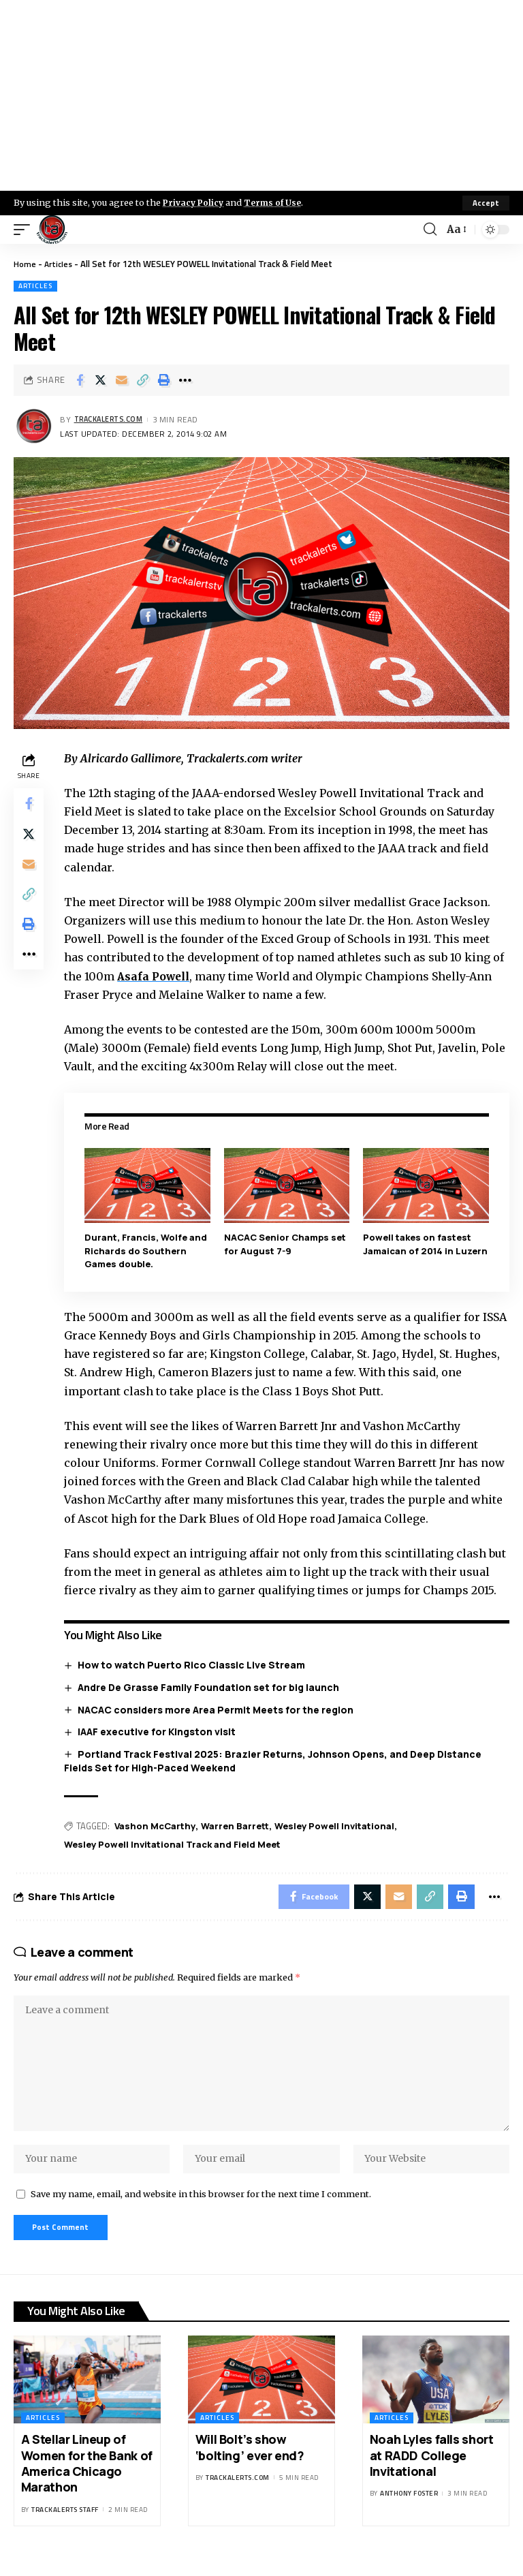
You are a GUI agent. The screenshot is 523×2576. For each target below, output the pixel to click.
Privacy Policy (195, 202)
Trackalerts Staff (65, 2525)
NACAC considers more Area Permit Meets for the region (218, 1709)
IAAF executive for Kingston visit (159, 1730)
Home (25, 263)
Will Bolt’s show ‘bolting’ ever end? (249, 2463)
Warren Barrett (238, 1826)
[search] (429, 229)
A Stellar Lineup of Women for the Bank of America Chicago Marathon (87, 2479)
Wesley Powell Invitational (337, 1826)
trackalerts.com (111, 419)
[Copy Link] (143, 380)
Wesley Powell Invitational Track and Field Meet (175, 1843)
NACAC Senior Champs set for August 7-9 (286, 1244)
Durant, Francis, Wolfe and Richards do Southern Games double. (148, 1250)
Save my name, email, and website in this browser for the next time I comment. (201, 2206)
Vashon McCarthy (157, 1826)
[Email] (121, 380)
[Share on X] (100, 380)
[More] (185, 380)
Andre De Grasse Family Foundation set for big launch (211, 1686)
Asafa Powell (157, 976)
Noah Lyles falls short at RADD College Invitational (432, 2471)
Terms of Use (276, 202)
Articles (59, 263)
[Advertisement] (261, 95)
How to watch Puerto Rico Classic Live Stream (194, 1664)
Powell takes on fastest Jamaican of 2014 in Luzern (426, 1244)
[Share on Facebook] (79, 380)
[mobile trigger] (25, 229)
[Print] (164, 380)
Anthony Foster (409, 2509)
